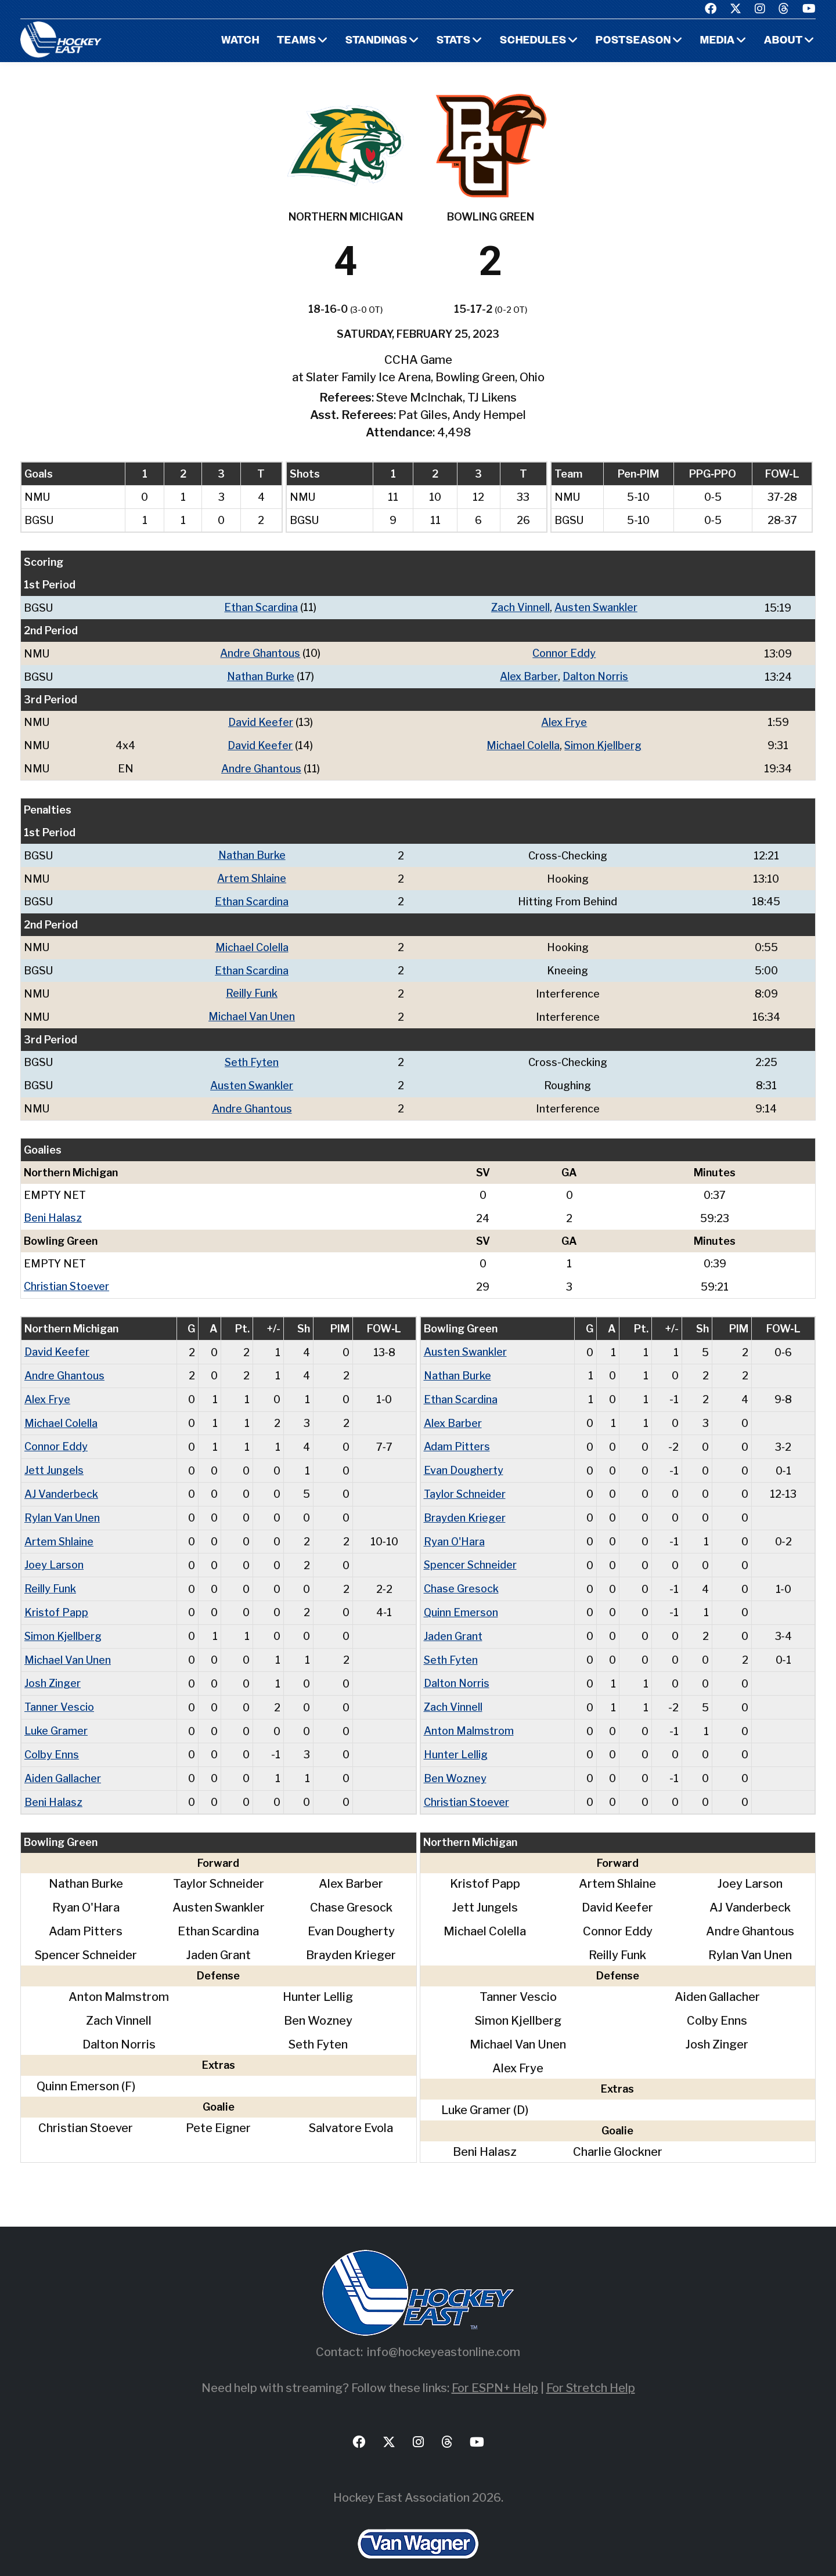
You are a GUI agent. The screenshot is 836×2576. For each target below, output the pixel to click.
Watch (238, 41)
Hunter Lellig (456, 1738)
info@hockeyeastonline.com (443, 2334)
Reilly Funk (252, 988)
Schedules (532, 41)
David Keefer (260, 720)
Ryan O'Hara (454, 1529)
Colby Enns (51, 1738)
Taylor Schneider (465, 1482)
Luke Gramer (56, 1714)
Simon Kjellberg (603, 743)
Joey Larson (54, 1552)
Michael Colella (522, 743)
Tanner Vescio (59, 1691)
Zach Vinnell (520, 607)
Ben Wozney (455, 1761)
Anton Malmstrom (469, 1714)
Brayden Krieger (465, 1506)
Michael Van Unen (251, 1011)
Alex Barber (528, 675)
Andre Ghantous (260, 652)
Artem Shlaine (252, 875)
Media (717, 41)
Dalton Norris (595, 675)
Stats (452, 41)
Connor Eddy (564, 652)
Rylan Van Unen (62, 1506)
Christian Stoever (67, 1278)
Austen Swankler (595, 607)
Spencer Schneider (471, 1552)
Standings (375, 41)
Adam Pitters (457, 1436)
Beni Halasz (53, 1210)
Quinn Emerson (461, 1598)
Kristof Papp (56, 1598)
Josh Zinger (52, 1668)
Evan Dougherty (463, 1459)
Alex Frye (564, 720)
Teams (295, 41)
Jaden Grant (453, 1622)
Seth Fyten (252, 1056)
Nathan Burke (260, 675)
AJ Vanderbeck (61, 1482)
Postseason (633, 41)
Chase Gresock (461, 1575)
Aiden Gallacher (62, 1761)
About (783, 41)
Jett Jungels (54, 1459)
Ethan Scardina (261, 607)
